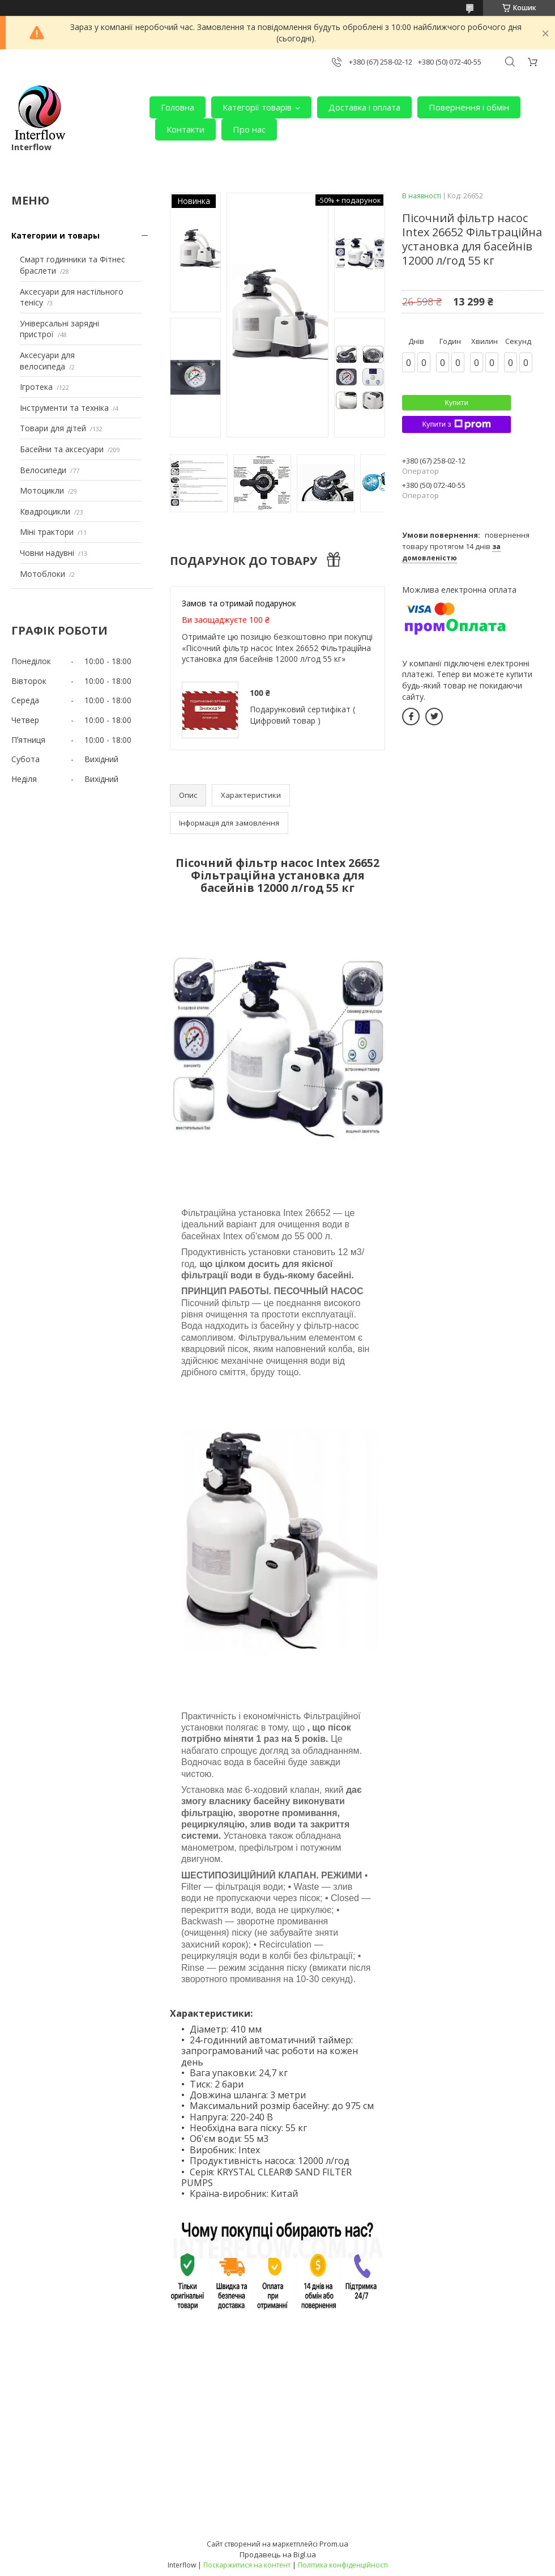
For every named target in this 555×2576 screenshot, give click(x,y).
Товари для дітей (53, 428)
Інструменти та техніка (64, 407)
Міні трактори (47, 531)
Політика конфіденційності (343, 2565)
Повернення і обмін (469, 107)
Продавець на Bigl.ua (278, 2554)
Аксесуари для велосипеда (47, 361)
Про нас (249, 129)
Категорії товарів (257, 107)
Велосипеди (43, 470)
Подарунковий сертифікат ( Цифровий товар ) (302, 715)
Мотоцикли (42, 490)
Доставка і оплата (364, 107)
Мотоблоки (42, 573)
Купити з (456, 424)
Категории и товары (55, 235)
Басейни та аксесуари (62, 449)
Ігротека (36, 386)
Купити (456, 402)
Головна (177, 107)
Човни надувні (47, 552)
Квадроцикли (45, 511)
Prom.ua (333, 2544)
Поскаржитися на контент (247, 2565)
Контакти (185, 129)
